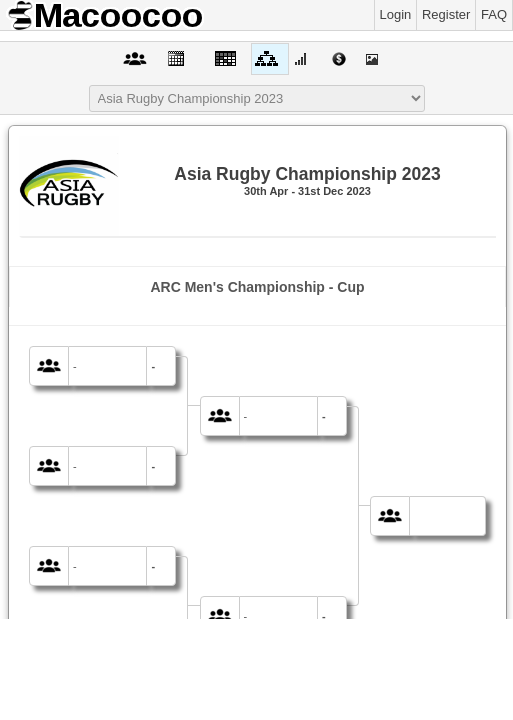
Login (396, 14)
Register (446, 14)
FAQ (494, 14)
